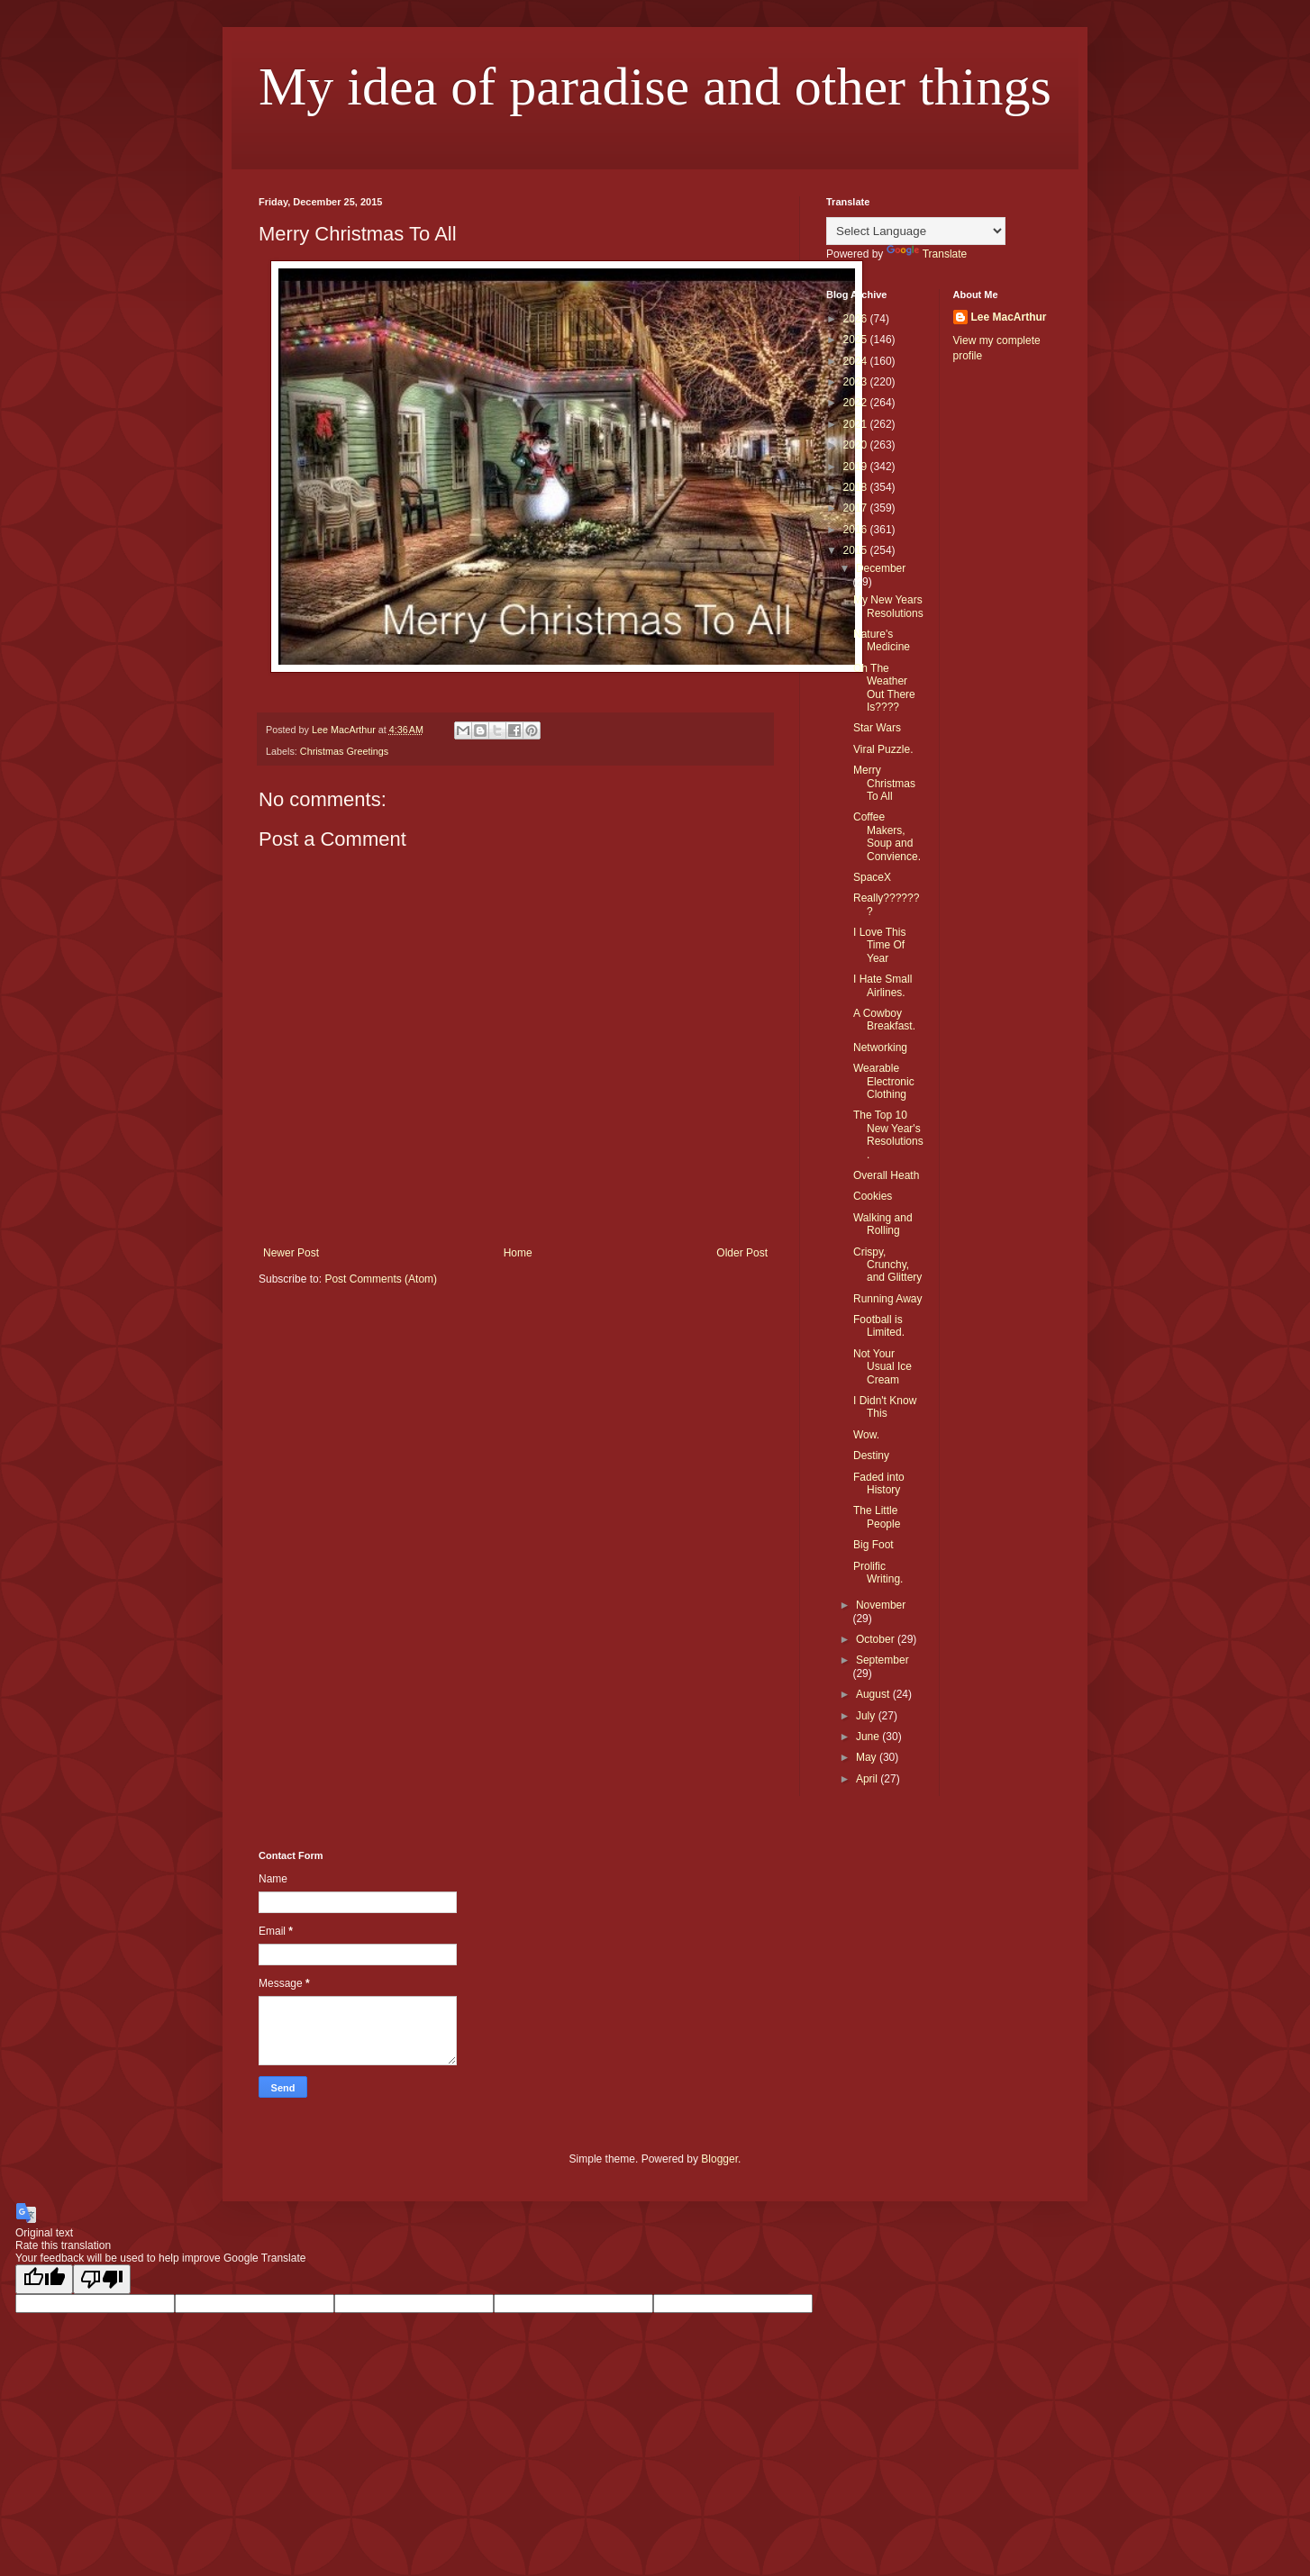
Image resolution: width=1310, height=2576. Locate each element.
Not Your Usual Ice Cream (882, 1366)
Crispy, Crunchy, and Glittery (887, 1265)
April (868, 1779)
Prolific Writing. (878, 1572)
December (880, 568)
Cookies (872, 1196)
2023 (856, 382)
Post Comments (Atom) (380, 1279)
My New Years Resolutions (888, 606)
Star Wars (877, 727)
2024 (856, 361)
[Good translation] (44, 2279)
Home (518, 1253)
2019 (856, 466)
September (882, 1660)
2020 (856, 445)
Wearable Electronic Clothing (883, 1081)
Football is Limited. (879, 1325)
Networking (880, 1047)
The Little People (876, 1516)
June (869, 1736)
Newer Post (291, 1253)
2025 (856, 339)
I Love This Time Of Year (879, 945)
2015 (856, 550)
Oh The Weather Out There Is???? (884, 687)
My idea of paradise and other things (655, 86)
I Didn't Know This (884, 1407)
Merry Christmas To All (884, 783)
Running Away (888, 1299)
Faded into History (879, 1483)
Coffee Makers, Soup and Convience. (887, 836)
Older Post (742, 1253)
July (867, 1716)
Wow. (866, 1435)
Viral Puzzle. (883, 749)
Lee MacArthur (1009, 317)
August (874, 1694)
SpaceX (872, 877)
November (880, 1605)
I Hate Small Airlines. (882, 985)
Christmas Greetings (344, 751)
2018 (856, 487)
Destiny (871, 1455)
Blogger (719, 2159)
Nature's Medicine (881, 640)
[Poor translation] (102, 2279)
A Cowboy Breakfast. (884, 1019)
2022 (856, 402)
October (876, 1639)
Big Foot (873, 1544)
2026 (856, 319)
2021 (856, 424)
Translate (927, 254)
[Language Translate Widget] (915, 231)
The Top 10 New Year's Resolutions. (888, 1134)
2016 (856, 529)
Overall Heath (886, 1175)
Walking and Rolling (883, 1224)
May (867, 1757)
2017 (856, 508)
